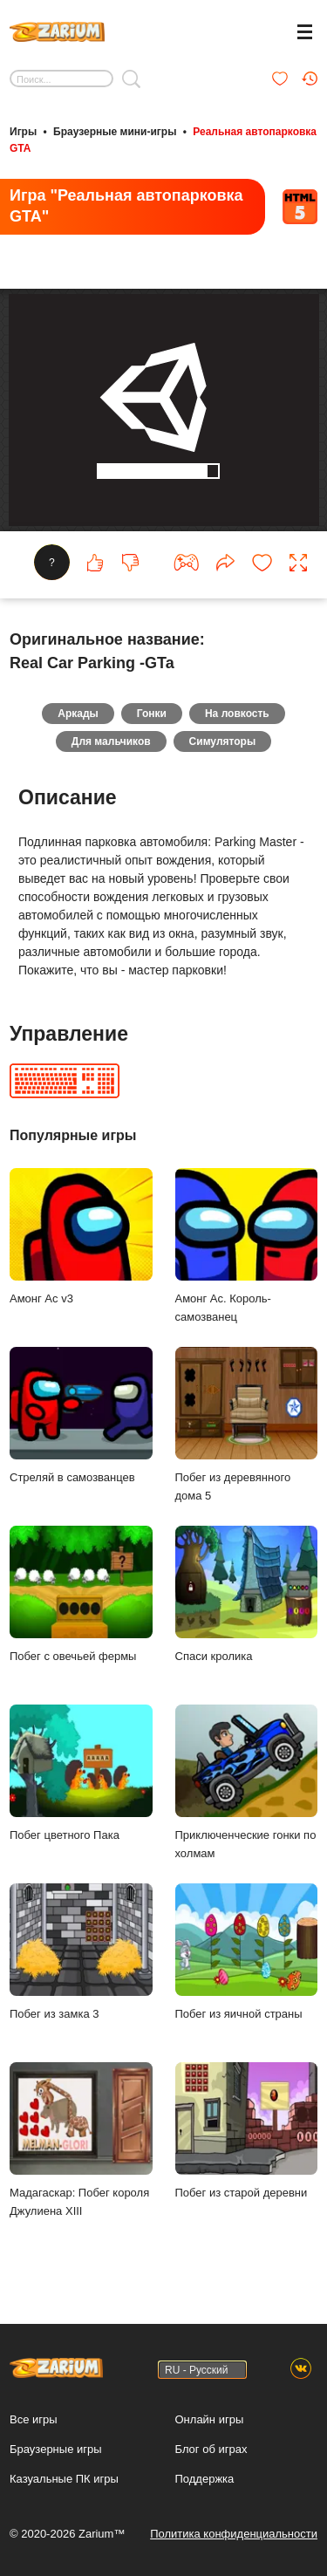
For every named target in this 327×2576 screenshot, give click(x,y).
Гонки (152, 717)
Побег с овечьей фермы (81, 1597)
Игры (23, 132)
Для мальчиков (111, 745)
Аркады (78, 717)
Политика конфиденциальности (233, 2533)
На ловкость (237, 717)
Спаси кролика (246, 1597)
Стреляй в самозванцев (81, 1418)
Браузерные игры (56, 2449)
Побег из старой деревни (246, 2134)
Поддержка (205, 2478)
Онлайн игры (209, 2419)
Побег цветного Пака (81, 1776)
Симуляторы (222, 745)
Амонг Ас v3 (81, 1240)
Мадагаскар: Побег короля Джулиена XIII (81, 2143)
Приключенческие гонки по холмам (246, 1785)
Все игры (34, 2419)
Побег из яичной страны (246, 1955)
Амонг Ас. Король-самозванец (246, 1249)
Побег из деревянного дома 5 (246, 1428)
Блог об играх (211, 2449)
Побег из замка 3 (81, 1955)
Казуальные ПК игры (64, 2478)
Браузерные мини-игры (114, 132)
